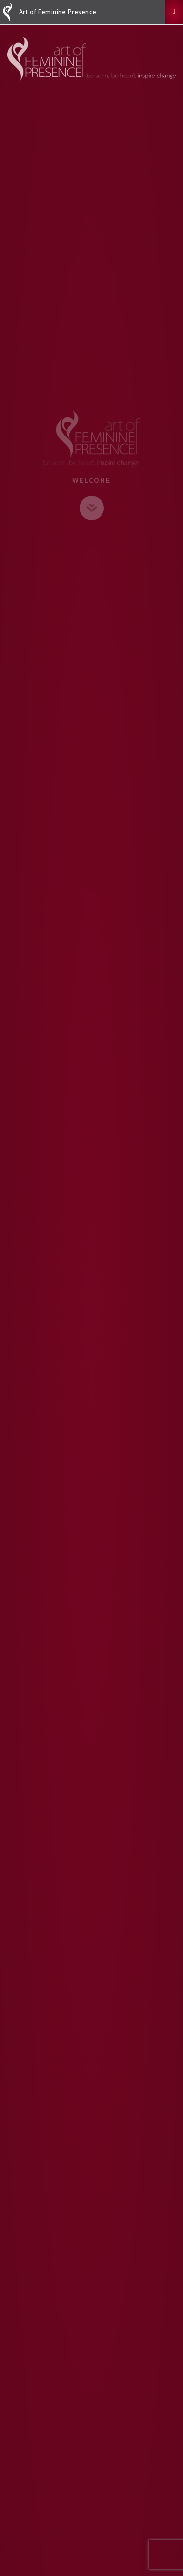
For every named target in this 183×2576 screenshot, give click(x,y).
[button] (174, 12)
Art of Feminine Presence (50, 12)
